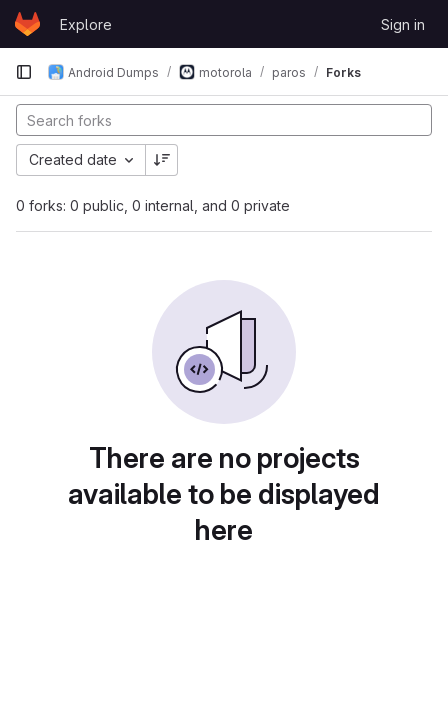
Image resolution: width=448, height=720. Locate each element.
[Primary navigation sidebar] (24, 72)
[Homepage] (27, 24)
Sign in (403, 24)
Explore (86, 24)
